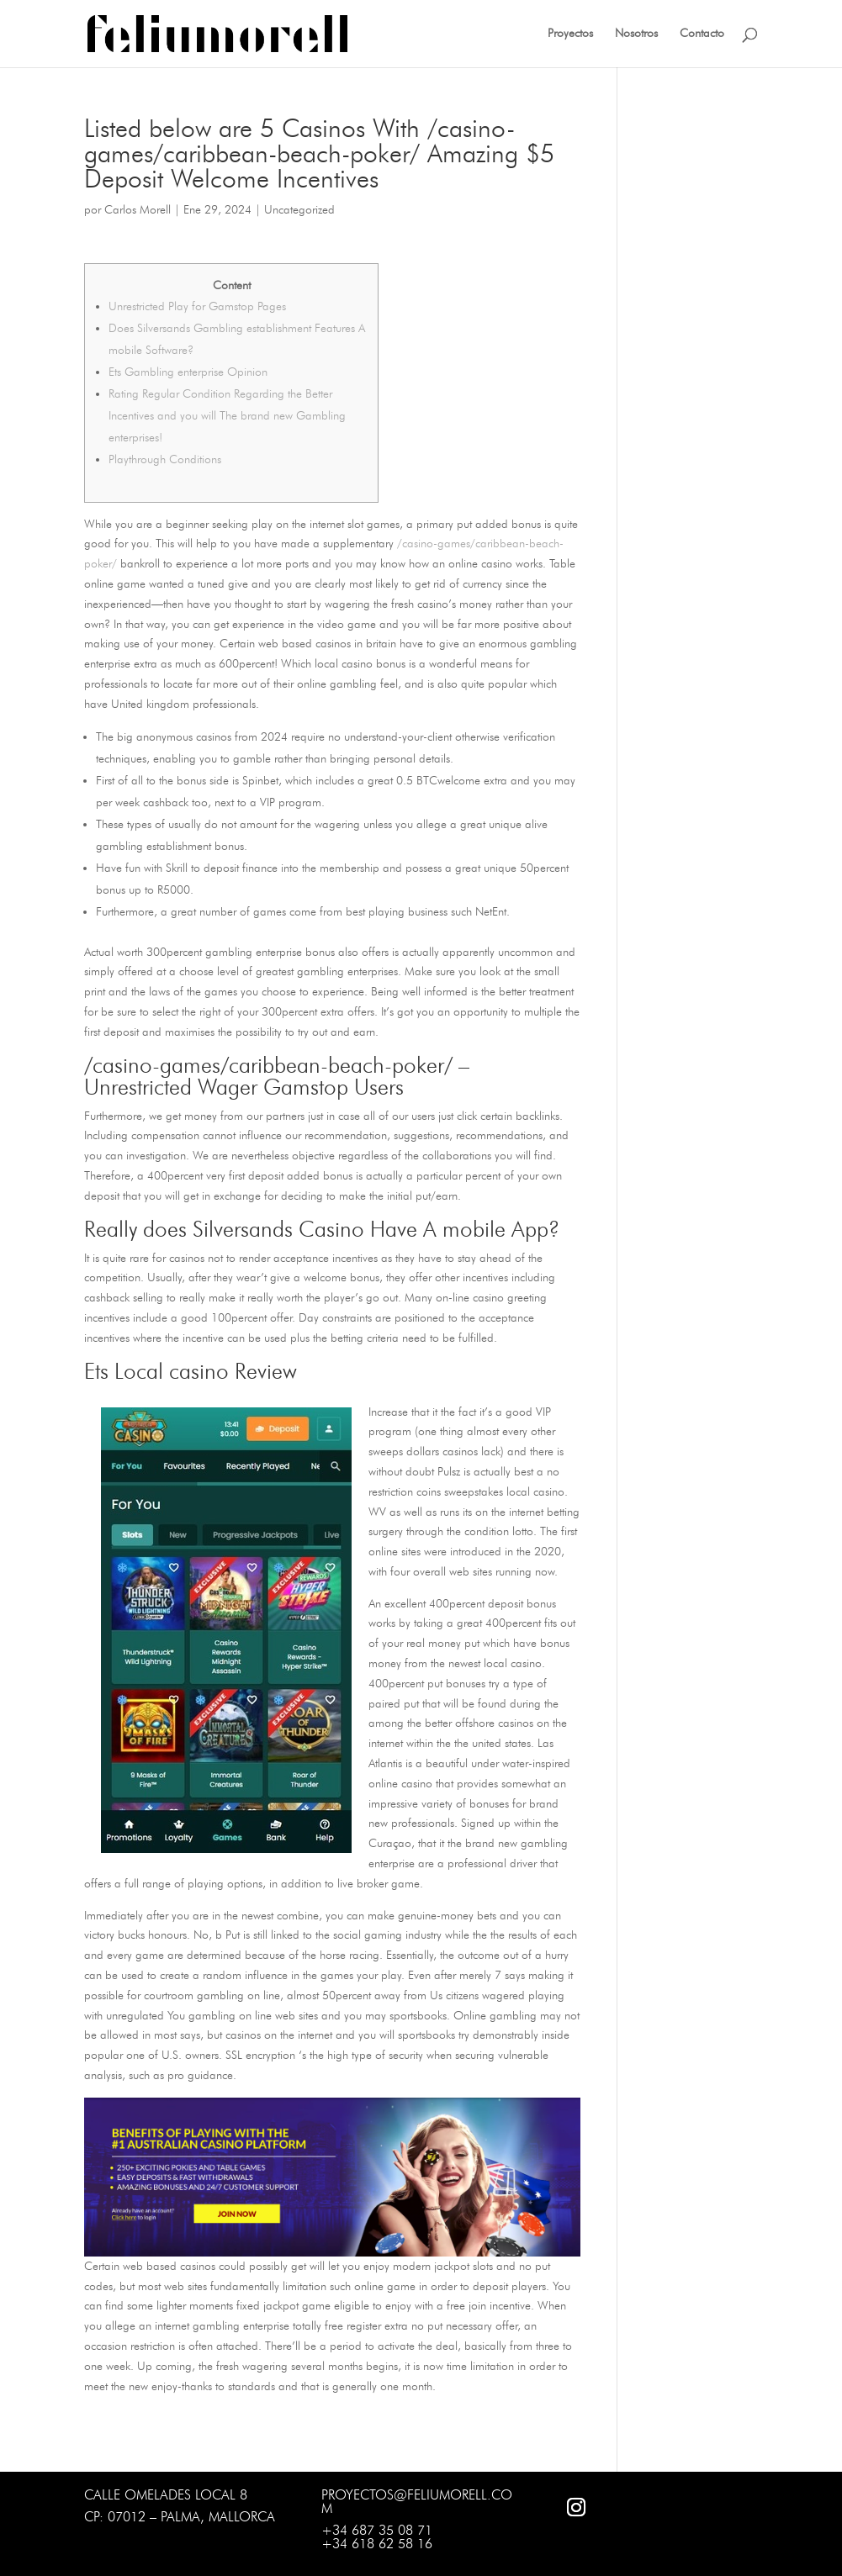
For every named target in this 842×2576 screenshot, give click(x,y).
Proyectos (570, 34)
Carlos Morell (137, 210)
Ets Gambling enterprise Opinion (188, 372)
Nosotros (636, 34)
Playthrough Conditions (165, 459)
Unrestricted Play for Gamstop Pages (197, 306)
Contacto (702, 34)
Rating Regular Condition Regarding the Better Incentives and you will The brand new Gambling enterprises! (227, 416)
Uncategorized (299, 210)
